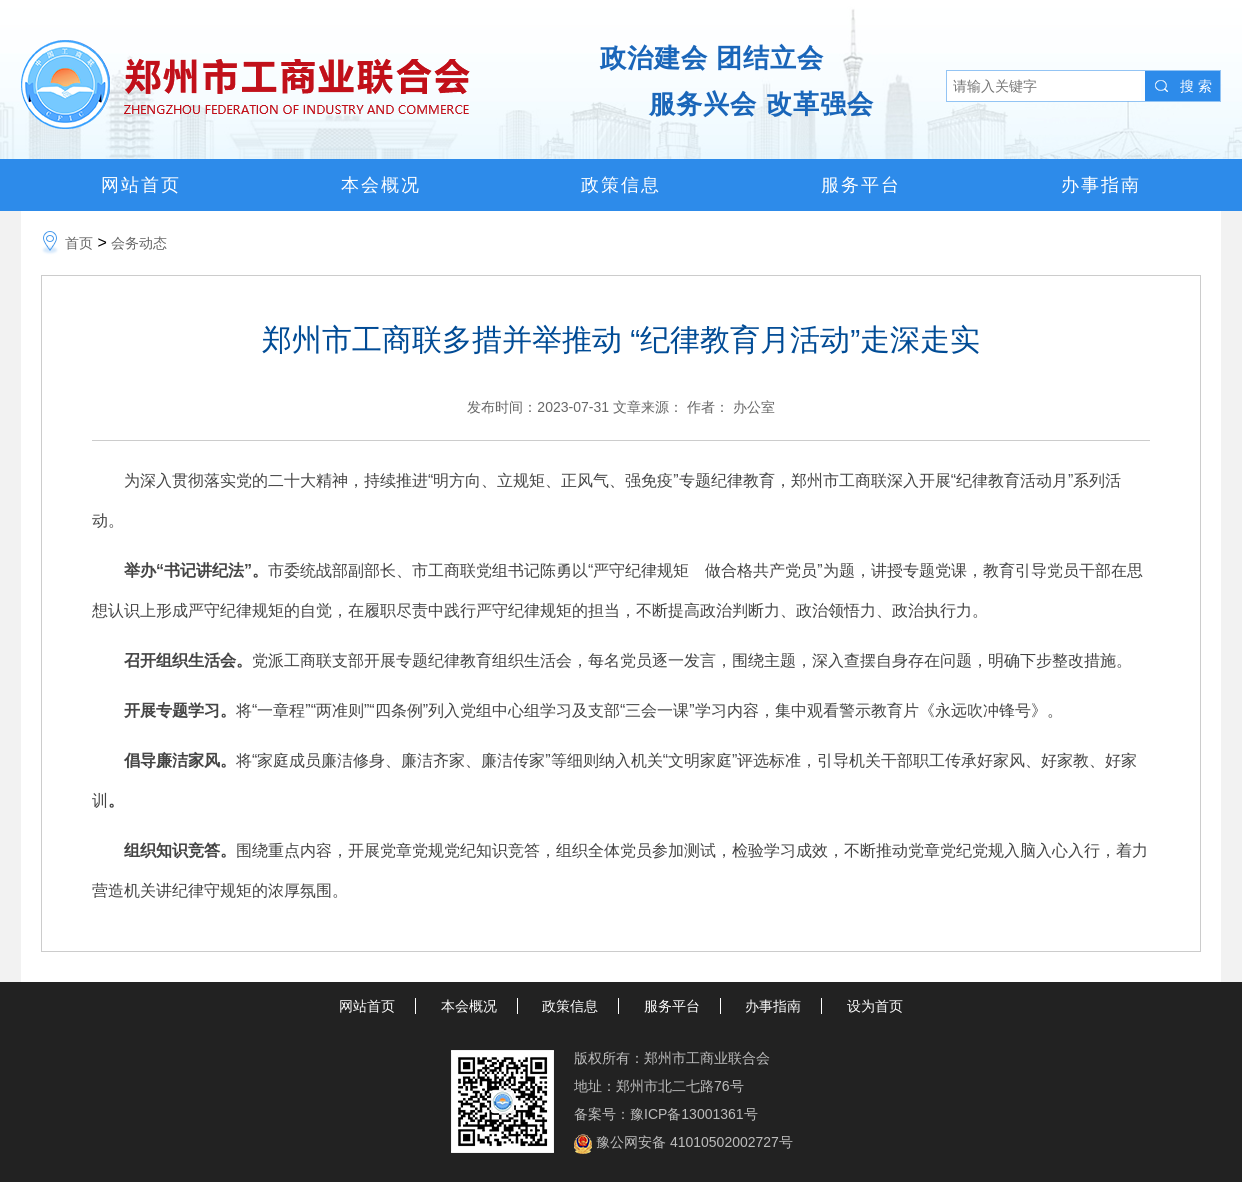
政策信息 (621, 185)
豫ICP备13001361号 (694, 1114)
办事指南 (1101, 185)
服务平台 (861, 185)
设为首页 (875, 1006)
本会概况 (381, 185)
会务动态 (139, 243)
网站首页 (141, 185)
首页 (79, 243)
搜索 (1198, 86)
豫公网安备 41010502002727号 (694, 1142)
